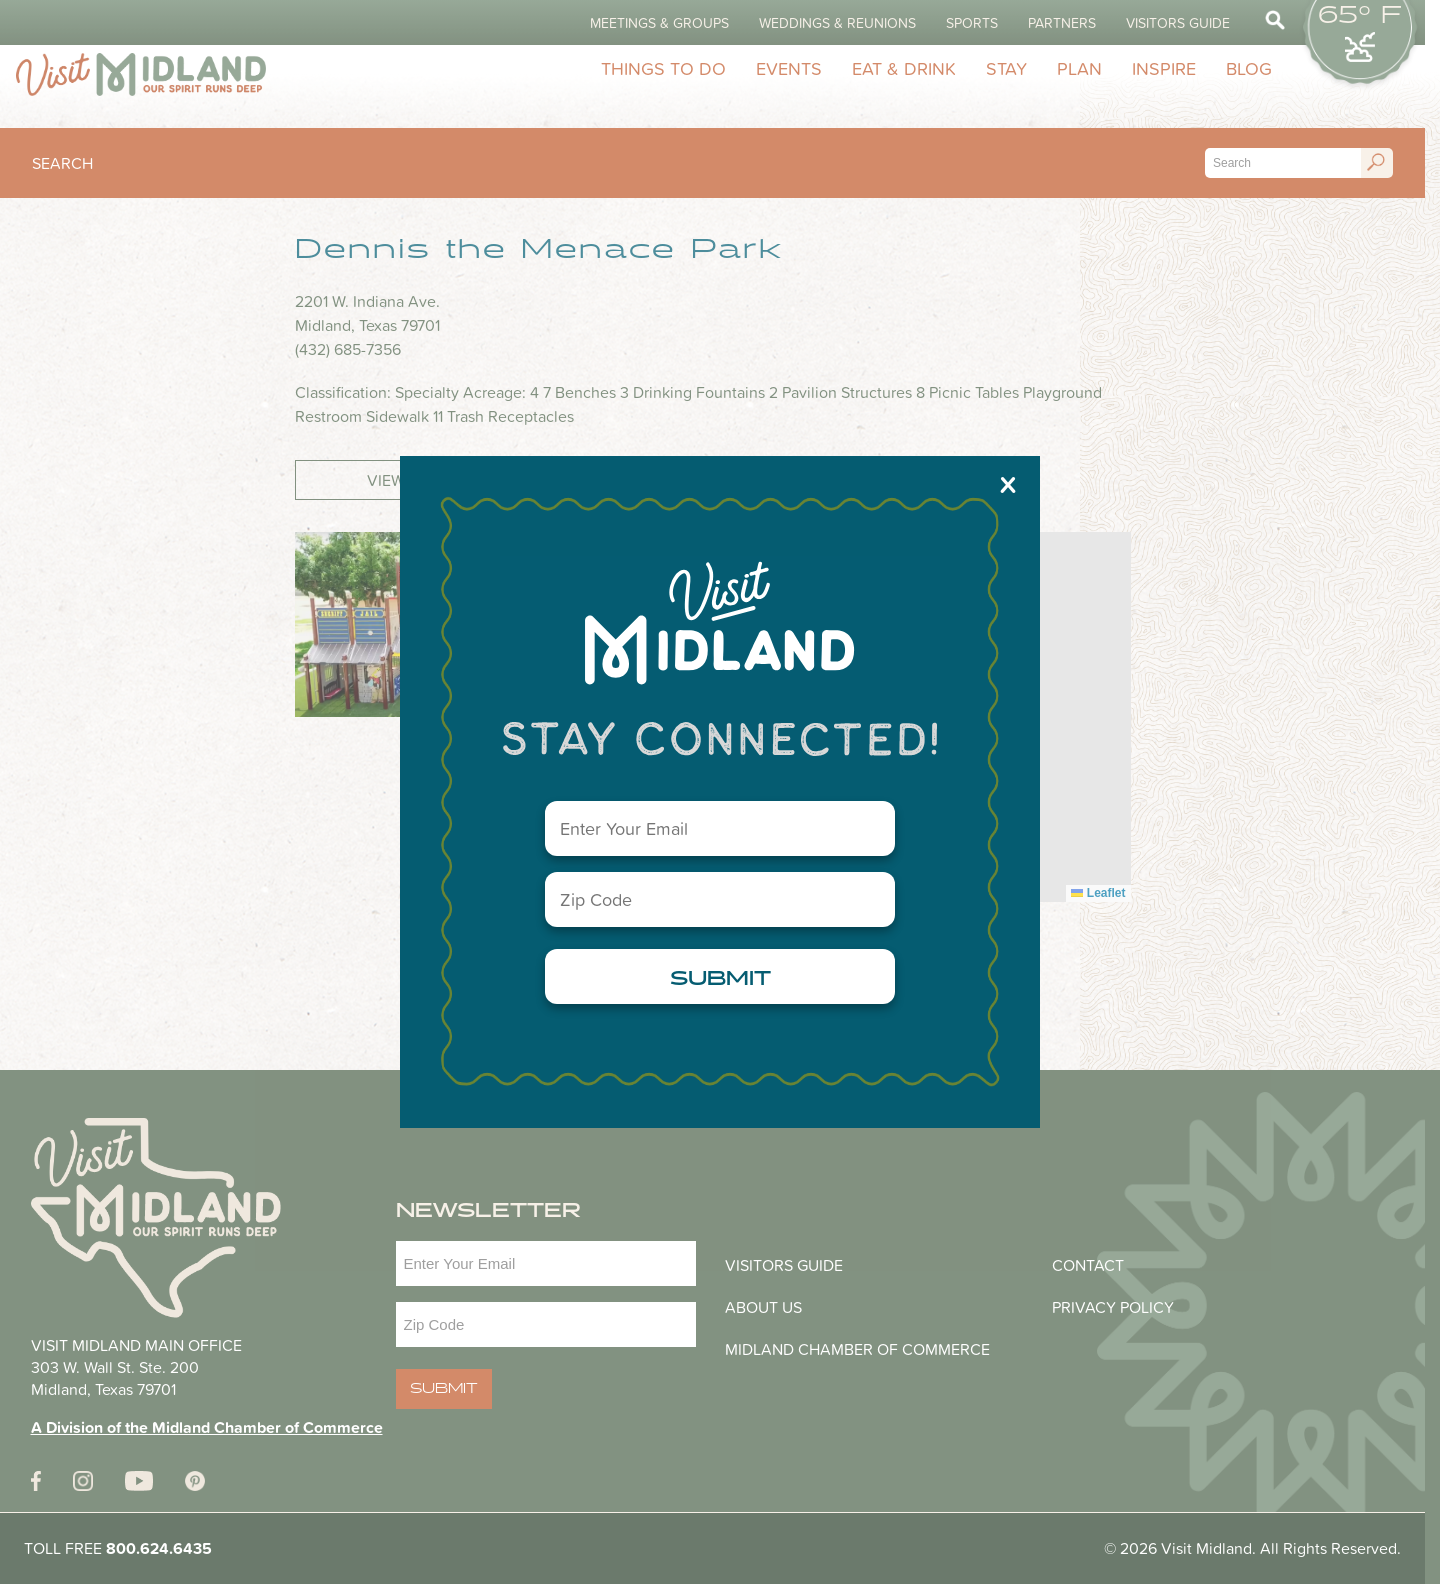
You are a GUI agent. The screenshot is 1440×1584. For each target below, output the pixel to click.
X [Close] (1008, 484)
